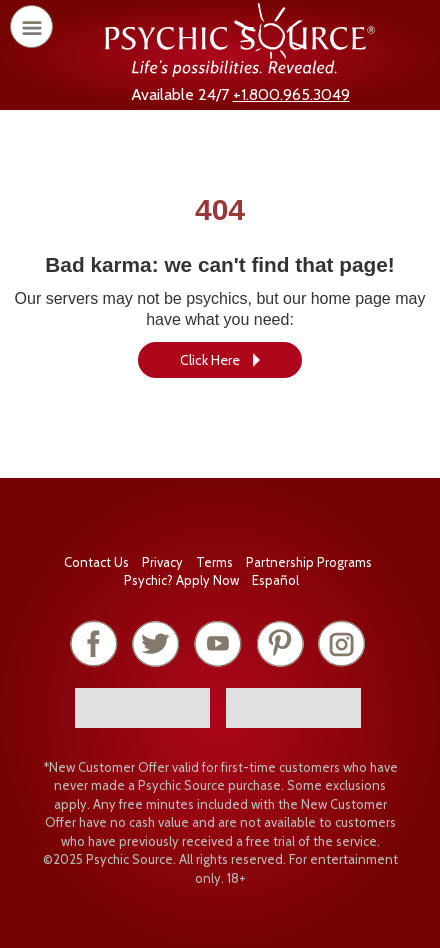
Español (275, 580)
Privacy (162, 562)
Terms (214, 562)
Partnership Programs (309, 562)
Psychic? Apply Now (181, 580)
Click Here (210, 360)
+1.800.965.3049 (291, 94)
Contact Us (96, 562)
